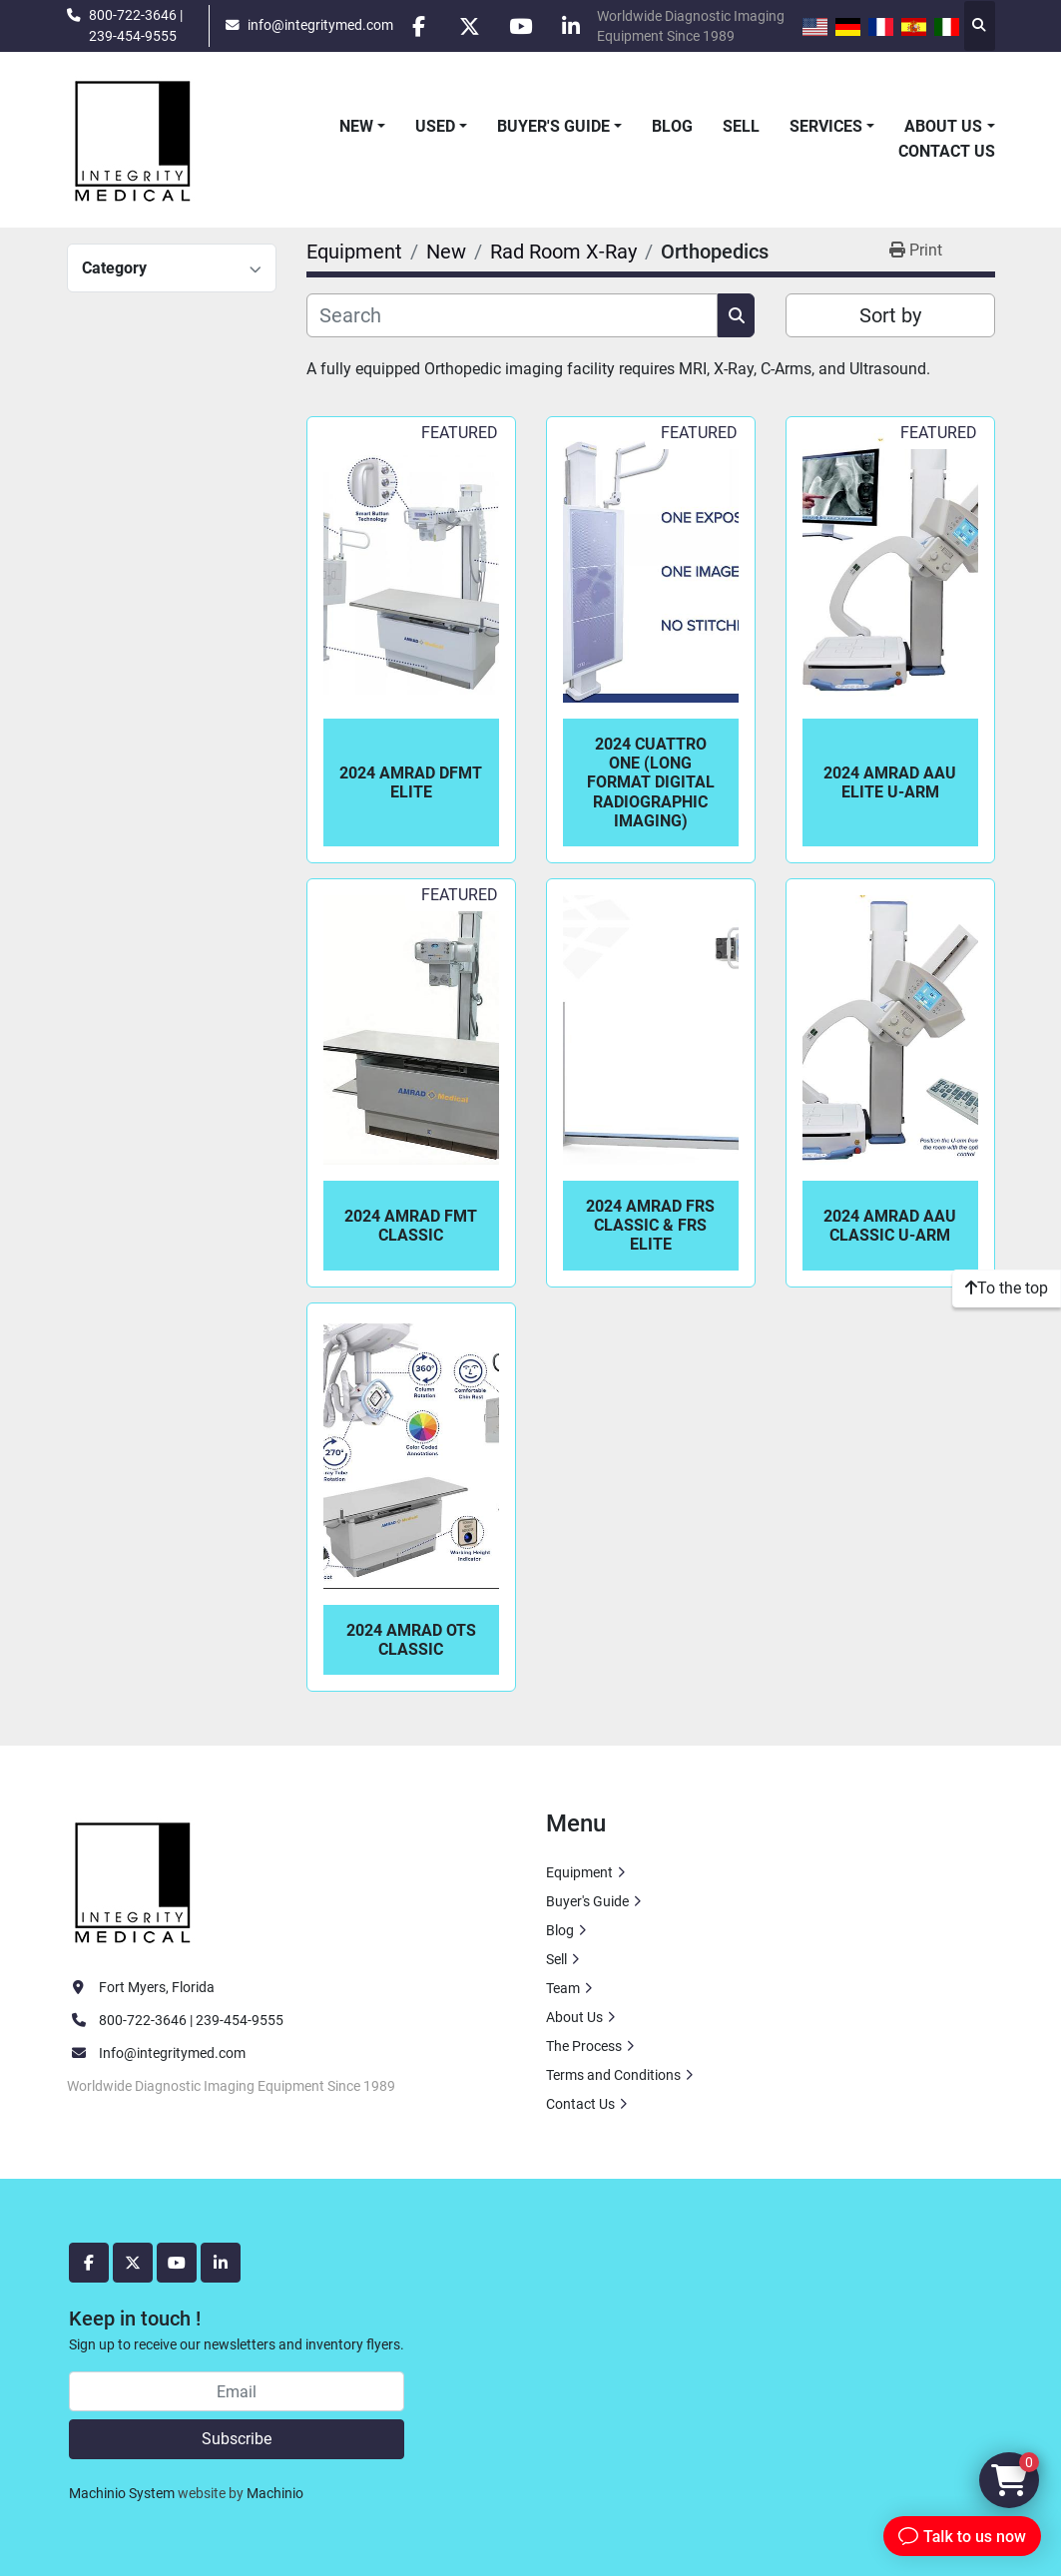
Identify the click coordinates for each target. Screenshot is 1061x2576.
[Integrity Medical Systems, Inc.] (134, 1880)
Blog (672, 126)
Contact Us (946, 151)
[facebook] (418, 26)
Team (563, 1988)
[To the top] (1006, 1288)
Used (435, 126)
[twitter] (469, 26)
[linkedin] (571, 26)
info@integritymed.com (320, 25)
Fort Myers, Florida (157, 1987)
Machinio (275, 2493)
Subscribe (236, 2438)
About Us (943, 126)
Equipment (579, 1872)
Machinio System (122, 2493)
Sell (741, 126)
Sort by (890, 315)
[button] (362, 127)
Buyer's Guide (553, 126)
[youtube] (520, 26)
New (356, 126)
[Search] (512, 315)
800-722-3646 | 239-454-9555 (136, 25)
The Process (584, 2046)
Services (826, 126)
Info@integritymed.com (172, 2053)
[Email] (236, 2391)
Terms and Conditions (613, 2075)
